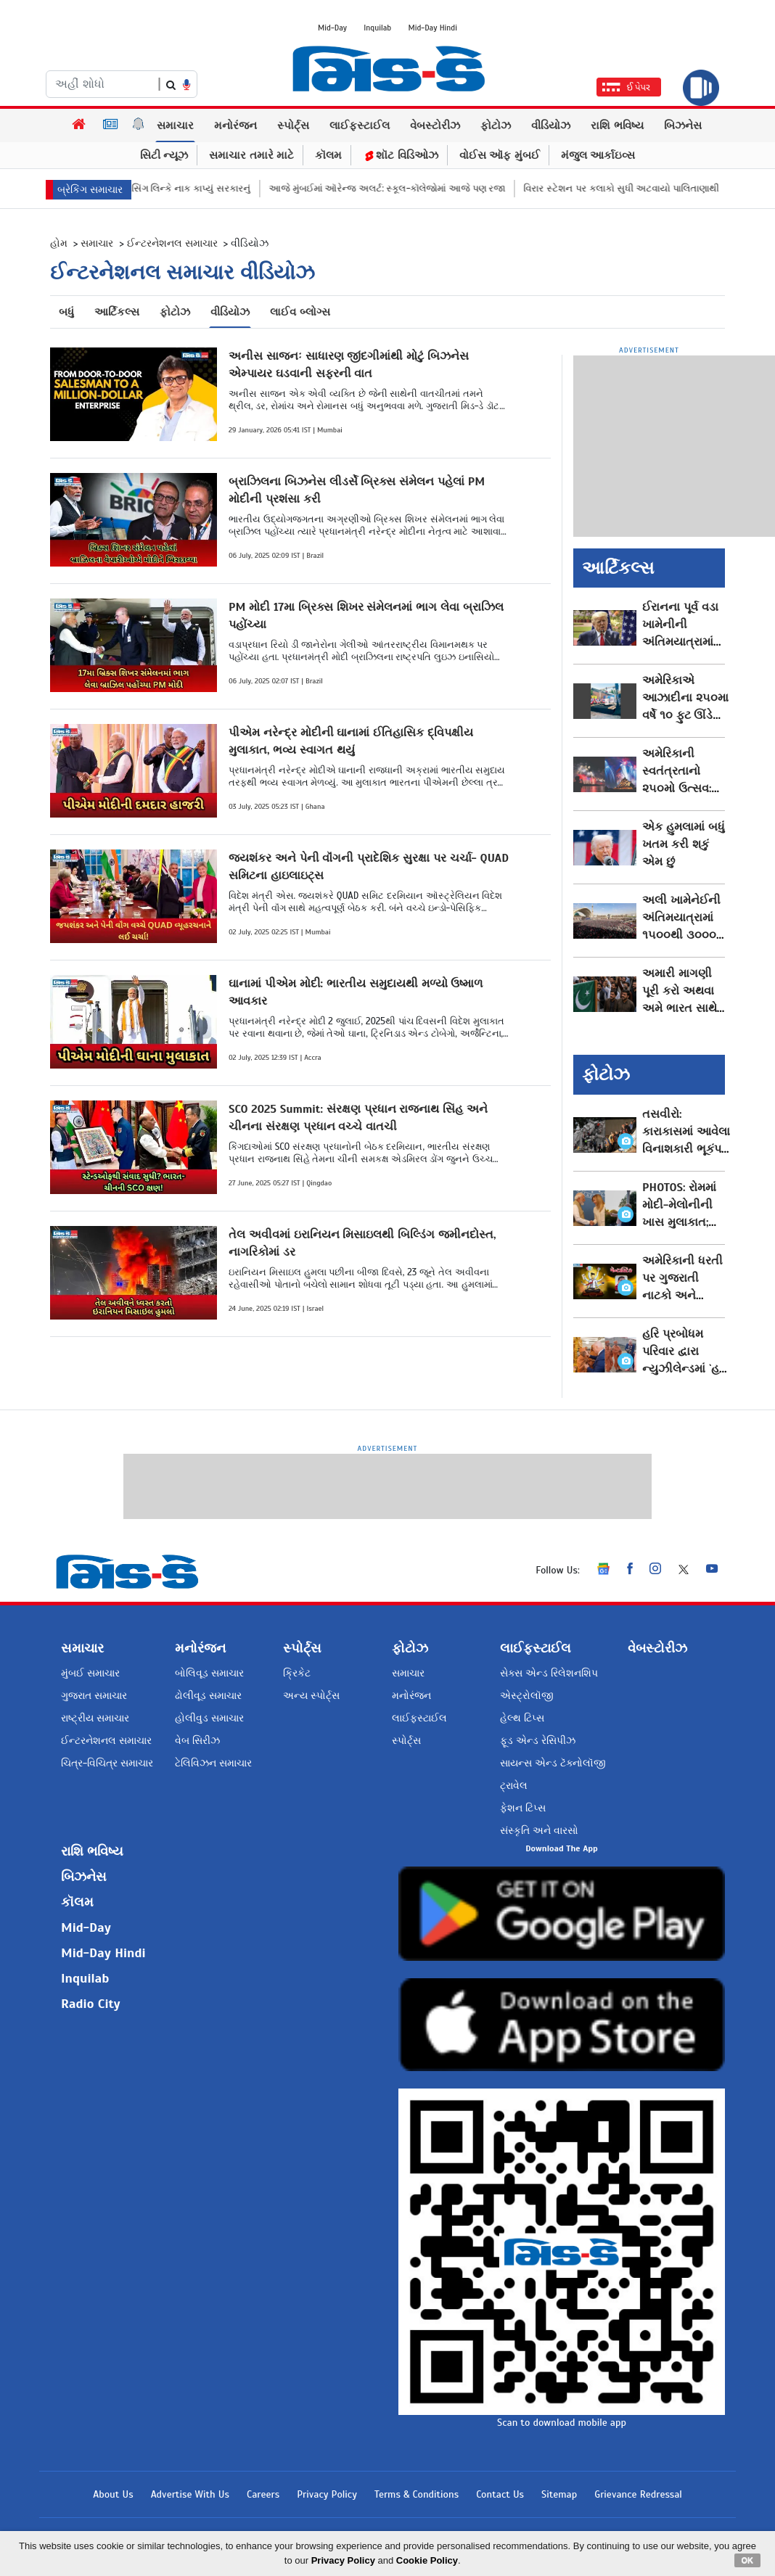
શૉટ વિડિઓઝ (401, 155)
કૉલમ (328, 155)
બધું (66, 311)
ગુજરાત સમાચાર (94, 1696)
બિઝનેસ (683, 125)
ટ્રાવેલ (514, 1785)
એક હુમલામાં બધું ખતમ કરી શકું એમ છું (683, 844)
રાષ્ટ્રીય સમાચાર (95, 1718)
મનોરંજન (235, 125)
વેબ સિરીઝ (197, 1741)
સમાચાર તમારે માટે (251, 155)
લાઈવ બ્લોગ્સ (300, 311)
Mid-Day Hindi (432, 27)
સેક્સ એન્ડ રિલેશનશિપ (549, 1673)
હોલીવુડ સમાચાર (209, 1718)
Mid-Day (332, 27)
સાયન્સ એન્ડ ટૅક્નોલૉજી (553, 1763)
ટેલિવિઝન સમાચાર (213, 1763)
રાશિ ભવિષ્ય (617, 125)
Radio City (90, 2004)
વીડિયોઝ (550, 125)
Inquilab (377, 27)
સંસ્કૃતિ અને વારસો (539, 1830)
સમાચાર (175, 125)
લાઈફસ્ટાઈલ (359, 125)
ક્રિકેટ (297, 1673)
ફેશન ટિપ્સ (523, 1808)
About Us (113, 2494)
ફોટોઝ (495, 125)
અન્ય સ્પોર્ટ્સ (311, 1696)
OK (748, 2560)
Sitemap (559, 2494)
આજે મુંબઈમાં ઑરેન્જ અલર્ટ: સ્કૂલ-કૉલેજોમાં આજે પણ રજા (401, 188)
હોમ (58, 243)
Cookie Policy (427, 2560)
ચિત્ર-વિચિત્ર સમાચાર (107, 1763)
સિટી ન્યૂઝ (164, 155)
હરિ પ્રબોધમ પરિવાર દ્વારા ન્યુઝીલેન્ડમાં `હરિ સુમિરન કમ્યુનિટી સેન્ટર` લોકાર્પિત (685, 1369)
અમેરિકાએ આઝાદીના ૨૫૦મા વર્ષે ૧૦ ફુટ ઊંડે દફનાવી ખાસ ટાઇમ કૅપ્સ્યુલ (685, 715)
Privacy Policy (327, 2494)
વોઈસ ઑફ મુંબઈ (499, 155)
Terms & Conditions (416, 2494)
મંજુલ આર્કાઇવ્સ (598, 155)
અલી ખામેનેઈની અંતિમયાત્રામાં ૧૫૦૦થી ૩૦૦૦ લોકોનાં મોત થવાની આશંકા (681, 935)
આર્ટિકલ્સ (116, 311)
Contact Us (500, 2494)
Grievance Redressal (637, 2494)
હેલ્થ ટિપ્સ (522, 1718)
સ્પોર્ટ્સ (293, 125)
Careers (263, 2494)
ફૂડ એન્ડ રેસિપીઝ (537, 1741)
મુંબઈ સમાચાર (90, 1673)
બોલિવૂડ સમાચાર (209, 1673)
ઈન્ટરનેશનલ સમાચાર (172, 243)
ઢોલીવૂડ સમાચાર (208, 1696)
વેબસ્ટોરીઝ (435, 125)
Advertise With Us (190, 2494)
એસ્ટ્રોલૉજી (527, 1696)
